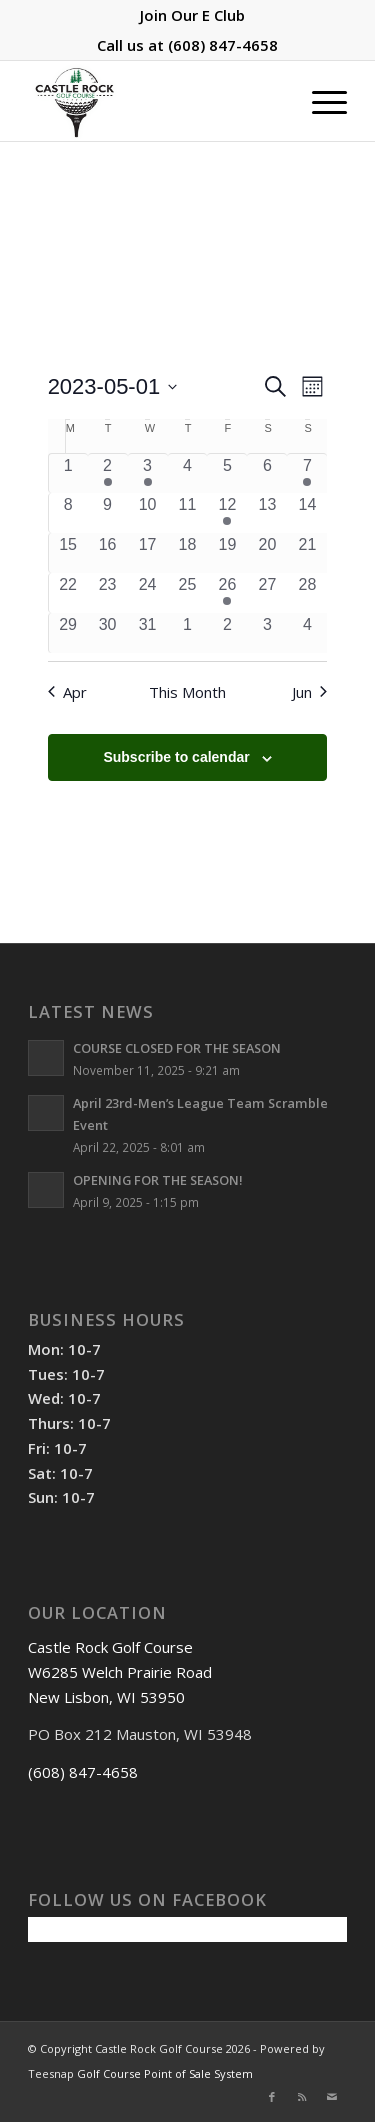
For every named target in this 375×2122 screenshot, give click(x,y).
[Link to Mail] (332, 2097)
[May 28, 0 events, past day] (307, 593)
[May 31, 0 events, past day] (148, 633)
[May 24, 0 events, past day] (148, 593)
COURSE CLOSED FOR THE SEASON (177, 1048)
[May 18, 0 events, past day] (188, 553)
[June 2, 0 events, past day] (227, 633)
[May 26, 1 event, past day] (227, 593)
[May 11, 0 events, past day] (188, 513)
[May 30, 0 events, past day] (108, 633)
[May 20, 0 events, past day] (267, 553)
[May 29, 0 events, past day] (68, 633)
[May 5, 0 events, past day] (227, 473)
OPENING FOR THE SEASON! (158, 1180)
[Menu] (319, 101)
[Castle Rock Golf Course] (155, 101)
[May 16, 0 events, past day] (108, 553)
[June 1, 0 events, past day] (188, 633)
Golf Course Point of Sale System (165, 2073)
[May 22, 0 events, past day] (68, 593)
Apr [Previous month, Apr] (67, 692)
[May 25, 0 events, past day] (188, 593)
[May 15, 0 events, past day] (68, 553)
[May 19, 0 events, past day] (227, 553)
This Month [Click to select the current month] (187, 692)
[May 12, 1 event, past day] (227, 513)
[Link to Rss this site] (302, 2097)
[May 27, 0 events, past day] (267, 593)
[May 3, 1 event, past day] (148, 473)
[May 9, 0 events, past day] (108, 513)
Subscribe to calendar (176, 757)
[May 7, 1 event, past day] (307, 473)
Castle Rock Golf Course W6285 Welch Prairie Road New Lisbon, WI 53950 (120, 1672)
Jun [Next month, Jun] (309, 692)
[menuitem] (192, 15)
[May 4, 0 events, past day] (188, 473)
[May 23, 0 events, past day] (108, 593)
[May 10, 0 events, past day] (148, 513)
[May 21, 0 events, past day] (307, 553)
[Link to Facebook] (272, 2097)
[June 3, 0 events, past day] (267, 633)
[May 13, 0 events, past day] (267, 513)
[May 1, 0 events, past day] (68, 473)
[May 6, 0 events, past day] (267, 473)
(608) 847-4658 (223, 45)
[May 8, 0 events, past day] (68, 513)
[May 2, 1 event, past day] (108, 473)
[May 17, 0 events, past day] (148, 553)
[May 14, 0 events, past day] (307, 513)
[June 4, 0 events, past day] (307, 633)
